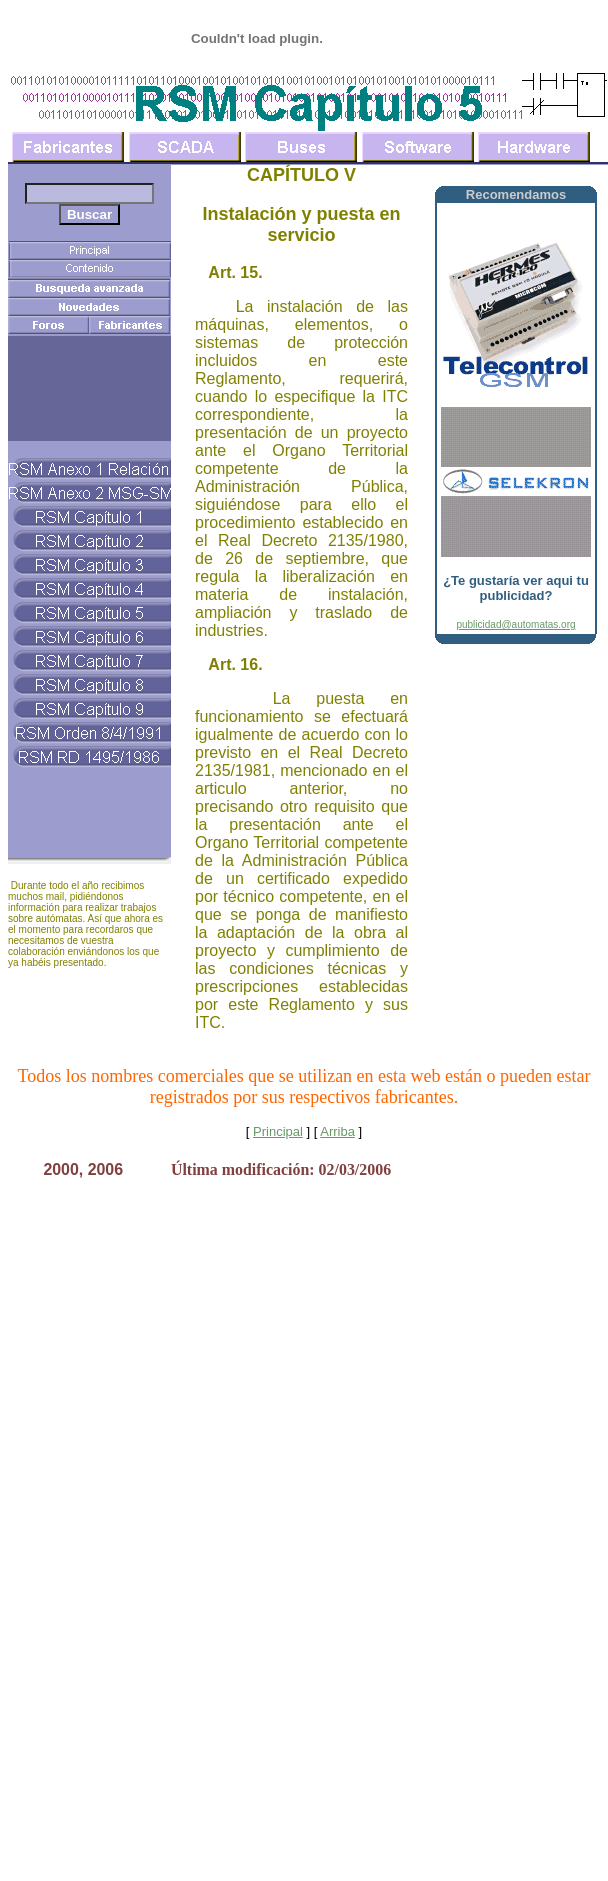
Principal (278, 1131)
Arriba (337, 1131)
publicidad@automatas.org (515, 624)
